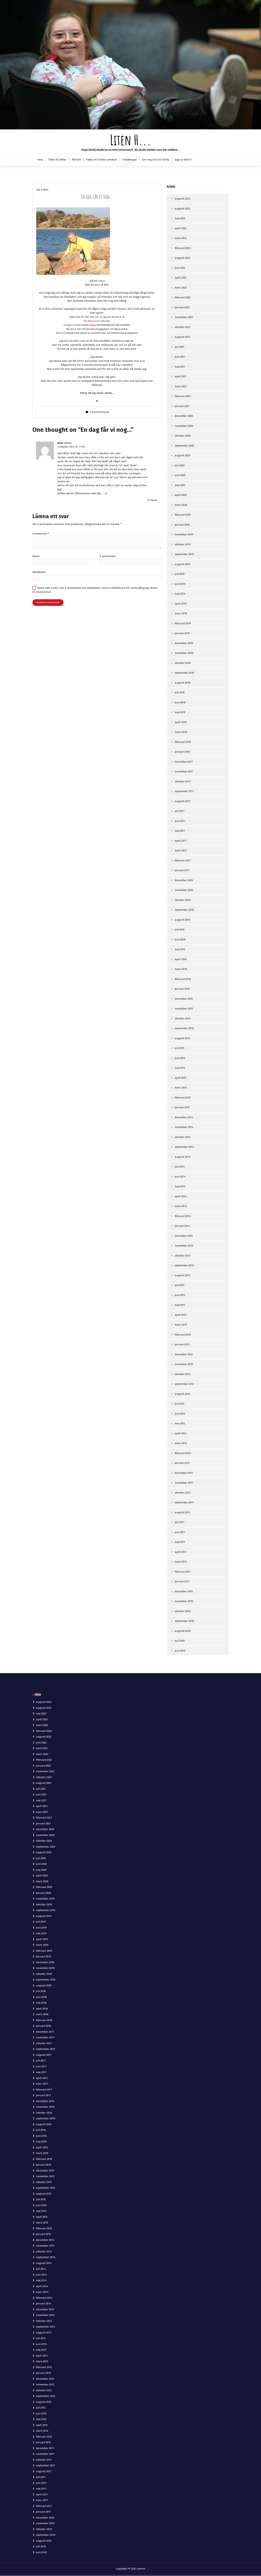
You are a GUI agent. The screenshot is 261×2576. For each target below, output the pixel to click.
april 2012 (180, 1433)
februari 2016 (183, 979)
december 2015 (184, 998)
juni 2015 (180, 1058)
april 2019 (180, 603)
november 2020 (184, 425)
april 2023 (180, 228)
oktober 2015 (182, 1018)
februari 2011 (183, 1571)
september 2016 (184, 909)
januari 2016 (182, 988)
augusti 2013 (182, 1275)
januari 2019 (182, 633)
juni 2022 (180, 267)
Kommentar (40, 533)
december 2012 (184, 1354)
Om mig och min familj (155, 159)
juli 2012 (179, 1403)
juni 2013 (180, 1295)
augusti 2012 (182, 1393)
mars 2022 (181, 287)
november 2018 (184, 653)
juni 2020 (180, 475)
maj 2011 (180, 1542)
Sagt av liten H (182, 159)
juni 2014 (180, 1176)
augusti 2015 (182, 1038)
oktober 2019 (183, 544)
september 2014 (184, 1146)
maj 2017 (180, 830)
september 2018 (184, 672)
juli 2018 (180, 692)
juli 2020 (180, 465)
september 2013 (184, 1265)
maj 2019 (180, 593)
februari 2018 (183, 742)
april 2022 (180, 277)
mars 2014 (181, 1206)
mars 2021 (181, 386)
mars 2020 (181, 505)
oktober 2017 (183, 781)
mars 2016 (181, 969)
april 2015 (180, 1077)
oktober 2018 (183, 663)
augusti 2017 (182, 801)
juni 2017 (180, 821)
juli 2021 (179, 346)
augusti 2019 (182, 564)
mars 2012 (181, 1443)
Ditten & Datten (57, 159)
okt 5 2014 (42, 189)
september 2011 (184, 1502)
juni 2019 (180, 584)
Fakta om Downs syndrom (101, 159)
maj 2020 (180, 485)
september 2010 (184, 1621)
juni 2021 (180, 356)
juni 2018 (180, 702)
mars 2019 (181, 613)
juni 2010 (180, 1650)
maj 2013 (180, 1305)
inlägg (92, 325)
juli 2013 (179, 1285)
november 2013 (184, 1245)
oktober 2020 (183, 435)
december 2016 (184, 880)
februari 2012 (183, 1453)
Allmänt (76, 159)
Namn (36, 556)
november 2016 (184, 890)
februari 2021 (183, 396)
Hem (40, 159)
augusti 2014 (182, 1156)
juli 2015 (179, 1048)
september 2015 (184, 1028)
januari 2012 (182, 1463)
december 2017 (184, 761)
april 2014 (181, 1196)
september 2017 (184, 791)
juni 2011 (180, 1532)
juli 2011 (179, 1522)
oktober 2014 (183, 1137)
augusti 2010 (182, 1631)
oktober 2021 (182, 327)
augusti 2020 (182, 455)
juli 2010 (180, 1640)
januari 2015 (182, 1107)
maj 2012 (180, 1423)
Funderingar (129, 159)
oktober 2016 (183, 900)
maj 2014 (180, 1186)
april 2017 (180, 840)
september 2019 (184, 554)
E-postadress (108, 556)
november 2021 (184, 317)
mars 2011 (181, 1561)
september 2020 (184, 445)
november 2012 (184, 1364)
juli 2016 (180, 929)
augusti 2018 (182, 682)
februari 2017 (183, 860)
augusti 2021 (182, 337)
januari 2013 (182, 1344)
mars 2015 (181, 1087)
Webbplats (39, 572)
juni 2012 (180, 1413)
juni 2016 (180, 939)
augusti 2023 (182, 208)
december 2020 (184, 416)
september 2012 (184, 1384)
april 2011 (180, 1552)
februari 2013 (183, 1334)
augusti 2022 (182, 257)
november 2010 (184, 1601)
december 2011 (184, 1473)
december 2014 (184, 1117)
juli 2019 (180, 574)
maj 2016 (180, 949)
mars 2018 (181, 732)
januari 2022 (182, 307)
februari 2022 (183, 297)
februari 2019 (183, 623)
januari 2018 (182, 751)
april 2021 (180, 376)
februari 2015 (183, 1097)
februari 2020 (183, 514)
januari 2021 (182, 406)
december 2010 (184, 1591)
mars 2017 (181, 850)
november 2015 (184, 1008)
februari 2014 (183, 1216)
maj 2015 (180, 1067)
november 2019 (184, 534)
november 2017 (184, 771)
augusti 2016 (182, 919)
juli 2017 (180, 811)
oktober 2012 (182, 1374)
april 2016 (180, 959)
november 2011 (184, 1482)
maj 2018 (180, 712)
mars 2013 (181, 1324)
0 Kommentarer (99, 412)
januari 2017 (182, 870)
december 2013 (184, 1235)
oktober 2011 (182, 1492)
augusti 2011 (182, 1512)
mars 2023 (181, 238)
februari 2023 (183, 248)
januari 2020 (182, 524)
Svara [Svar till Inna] (153, 500)
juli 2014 (180, 1166)
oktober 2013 (182, 1255)
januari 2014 (182, 1225)
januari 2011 (182, 1581)
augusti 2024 (182, 198)
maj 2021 (180, 366)
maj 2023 (180, 218)
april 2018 (180, 722)
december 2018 (184, 643)
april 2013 (180, 1314)
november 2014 (184, 1127)
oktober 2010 (183, 1611)
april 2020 (180, 495)
